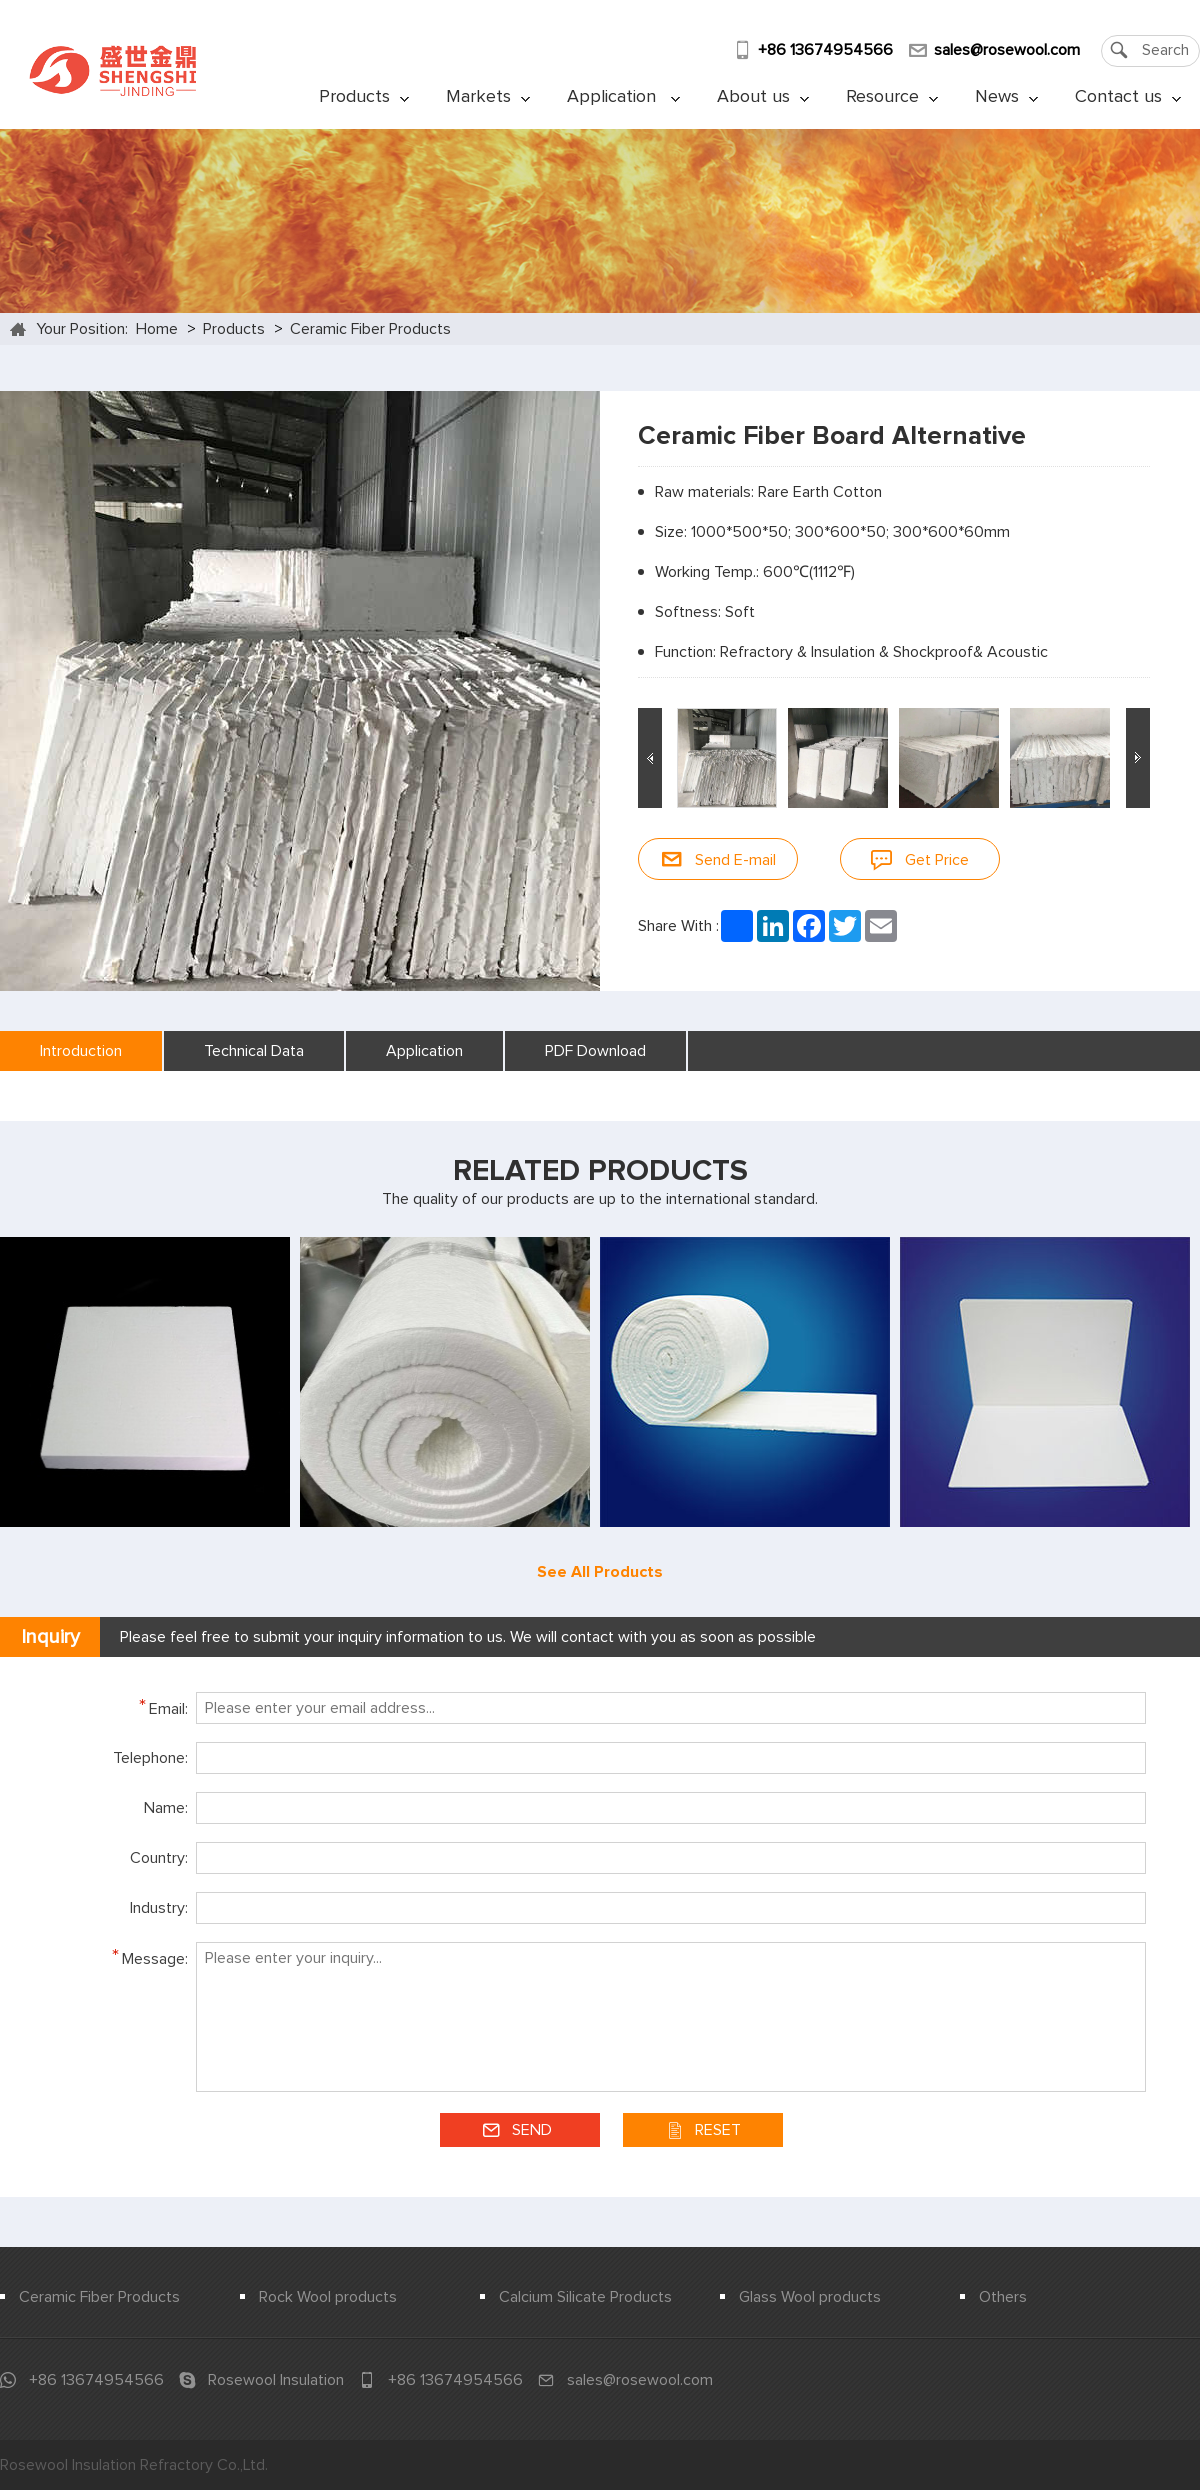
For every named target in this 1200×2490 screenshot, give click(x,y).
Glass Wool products (810, 2297)
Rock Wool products (328, 2297)
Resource (892, 97)
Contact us (1128, 97)
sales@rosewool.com (1007, 50)
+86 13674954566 (825, 50)
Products (364, 97)
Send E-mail (718, 859)
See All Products (600, 1572)
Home (157, 329)
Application (623, 97)
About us (763, 97)
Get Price (920, 859)
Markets (488, 97)
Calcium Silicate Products (585, 2297)
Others (1003, 2297)
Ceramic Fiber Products (370, 329)
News (1006, 97)
